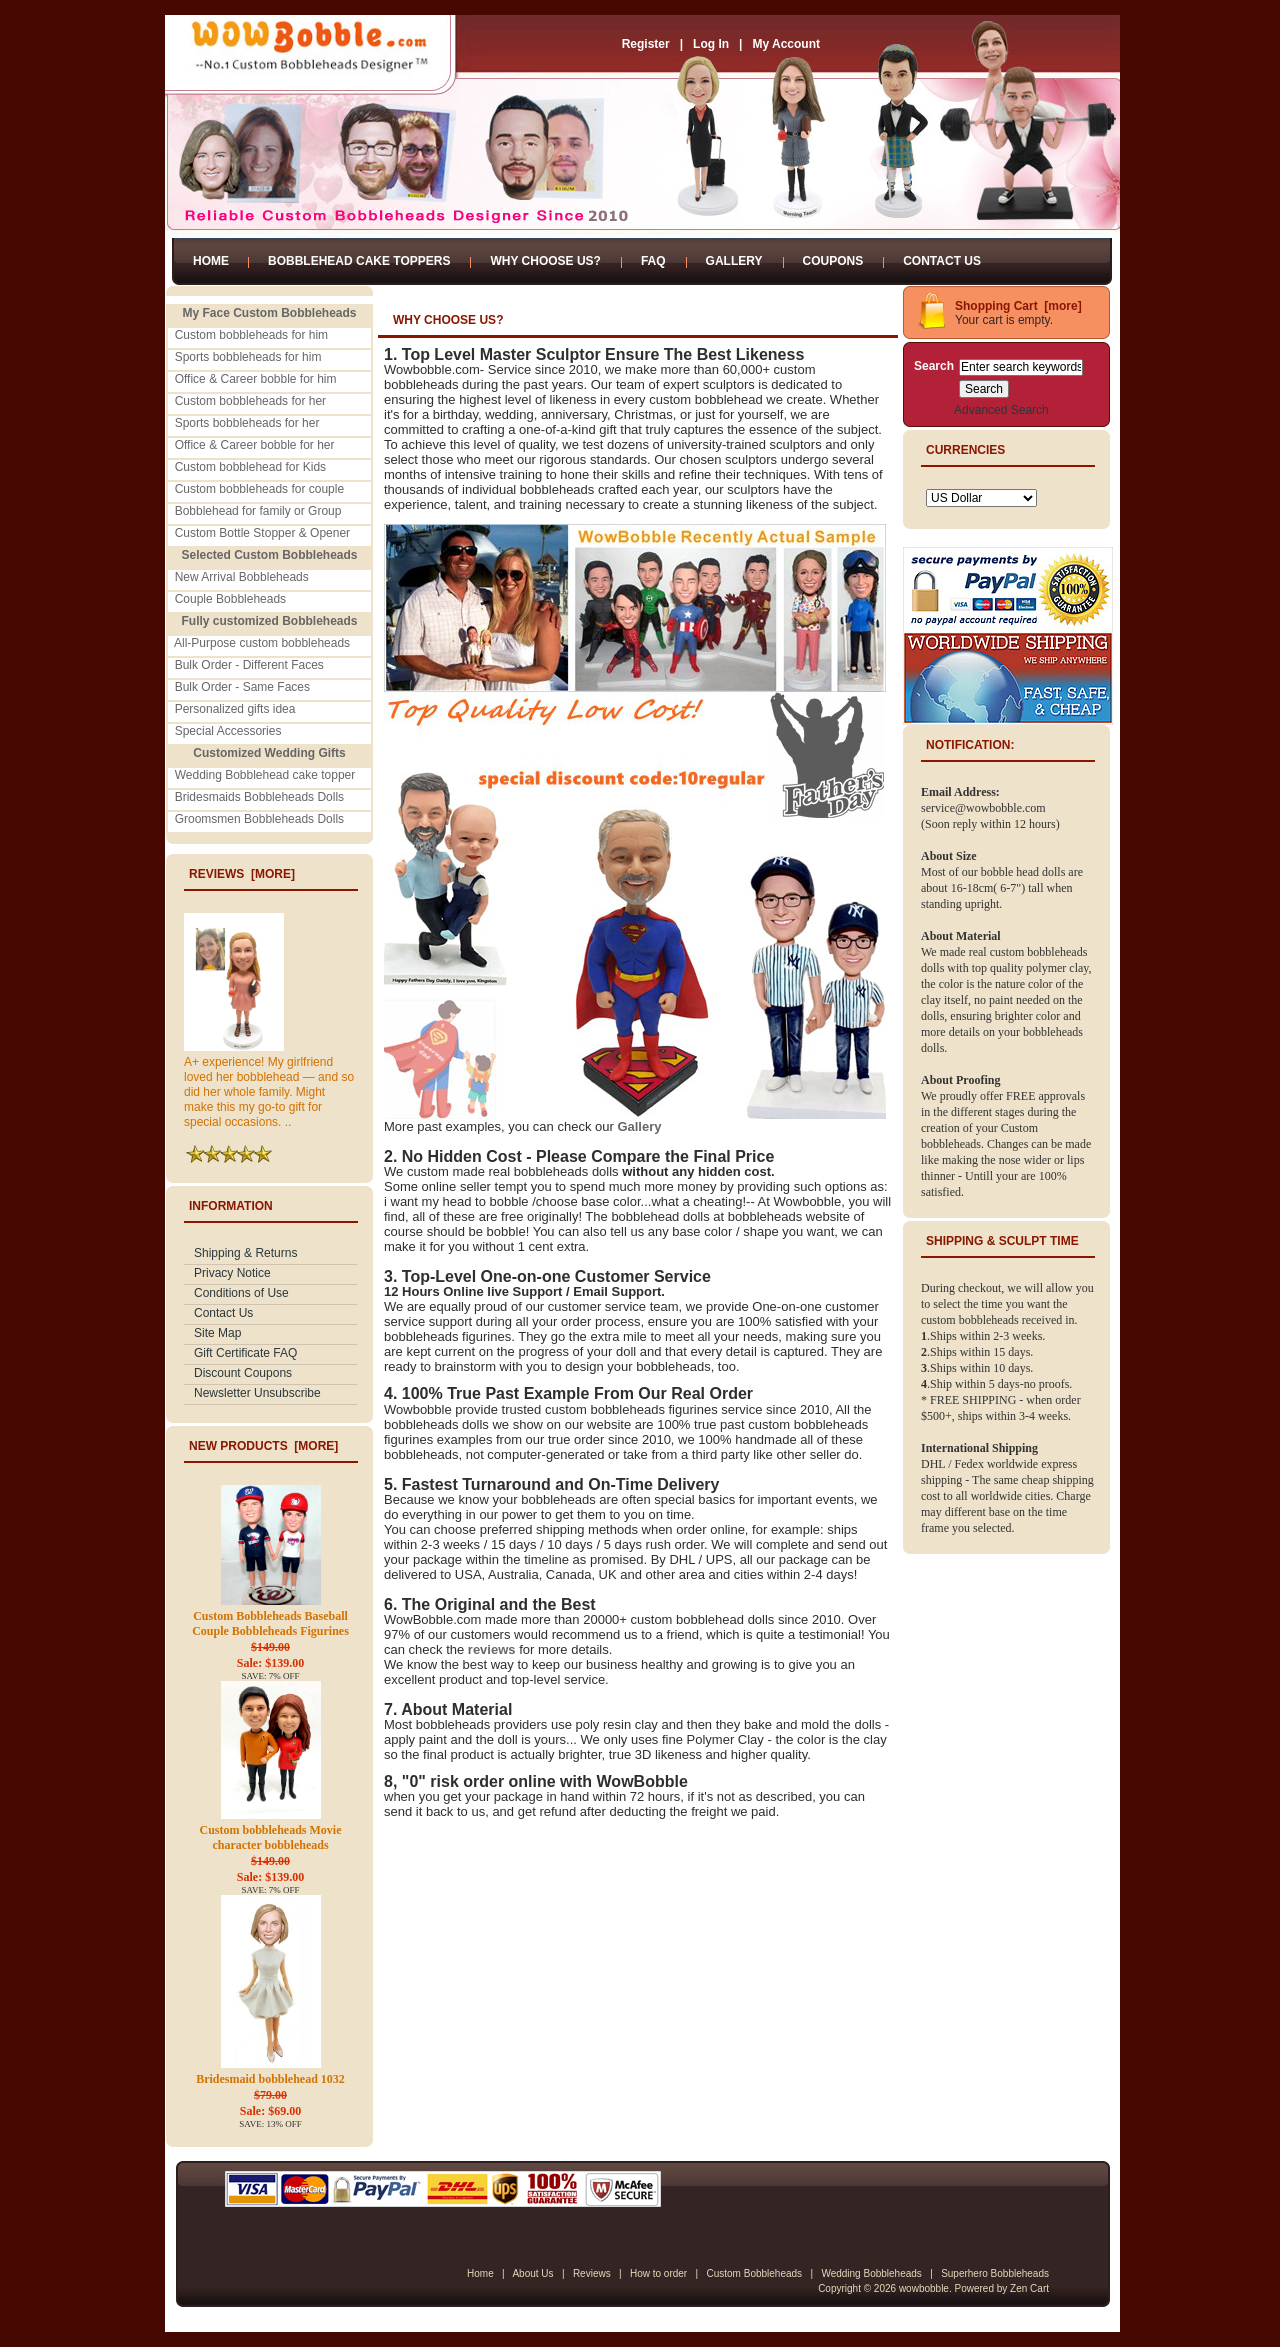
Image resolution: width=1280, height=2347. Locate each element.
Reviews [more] (242, 874)
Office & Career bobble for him (256, 379)
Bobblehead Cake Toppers (359, 261)
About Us (532, 2273)
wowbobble (924, 2288)
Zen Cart (1029, 2288)
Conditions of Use (241, 1293)
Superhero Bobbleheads (995, 2273)
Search (934, 366)
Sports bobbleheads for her (247, 423)
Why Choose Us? (545, 261)
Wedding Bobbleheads (871, 2273)
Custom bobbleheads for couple (259, 489)
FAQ (653, 261)
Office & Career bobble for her (255, 445)
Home (211, 261)
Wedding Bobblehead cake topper (265, 775)
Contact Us (942, 261)
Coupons (833, 261)
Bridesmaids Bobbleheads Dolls (259, 797)
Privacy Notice (232, 1273)
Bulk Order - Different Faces (249, 665)
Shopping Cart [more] (1018, 306)
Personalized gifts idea (235, 709)
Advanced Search (1001, 410)
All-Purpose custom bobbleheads (262, 643)
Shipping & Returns (245, 1253)
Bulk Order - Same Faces (242, 687)
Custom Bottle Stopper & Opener (262, 533)
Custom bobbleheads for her (250, 401)
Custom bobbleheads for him (251, 335)
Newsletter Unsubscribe (257, 1393)
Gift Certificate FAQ (245, 1353)
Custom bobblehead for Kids (250, 467)
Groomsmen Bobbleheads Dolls (259, 819)
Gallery (734, 261)
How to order (658, 2273)
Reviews (592, 2273)
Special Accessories (228, 731)
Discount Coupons (243, 1373)
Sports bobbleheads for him (248, 357)
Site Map (217, 1333)
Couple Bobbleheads (230, 599)
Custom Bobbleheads (754, 2273)
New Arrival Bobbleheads (242, 577)
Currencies (965, 450)
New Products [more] (263, 1446)
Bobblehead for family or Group (258, 511)
